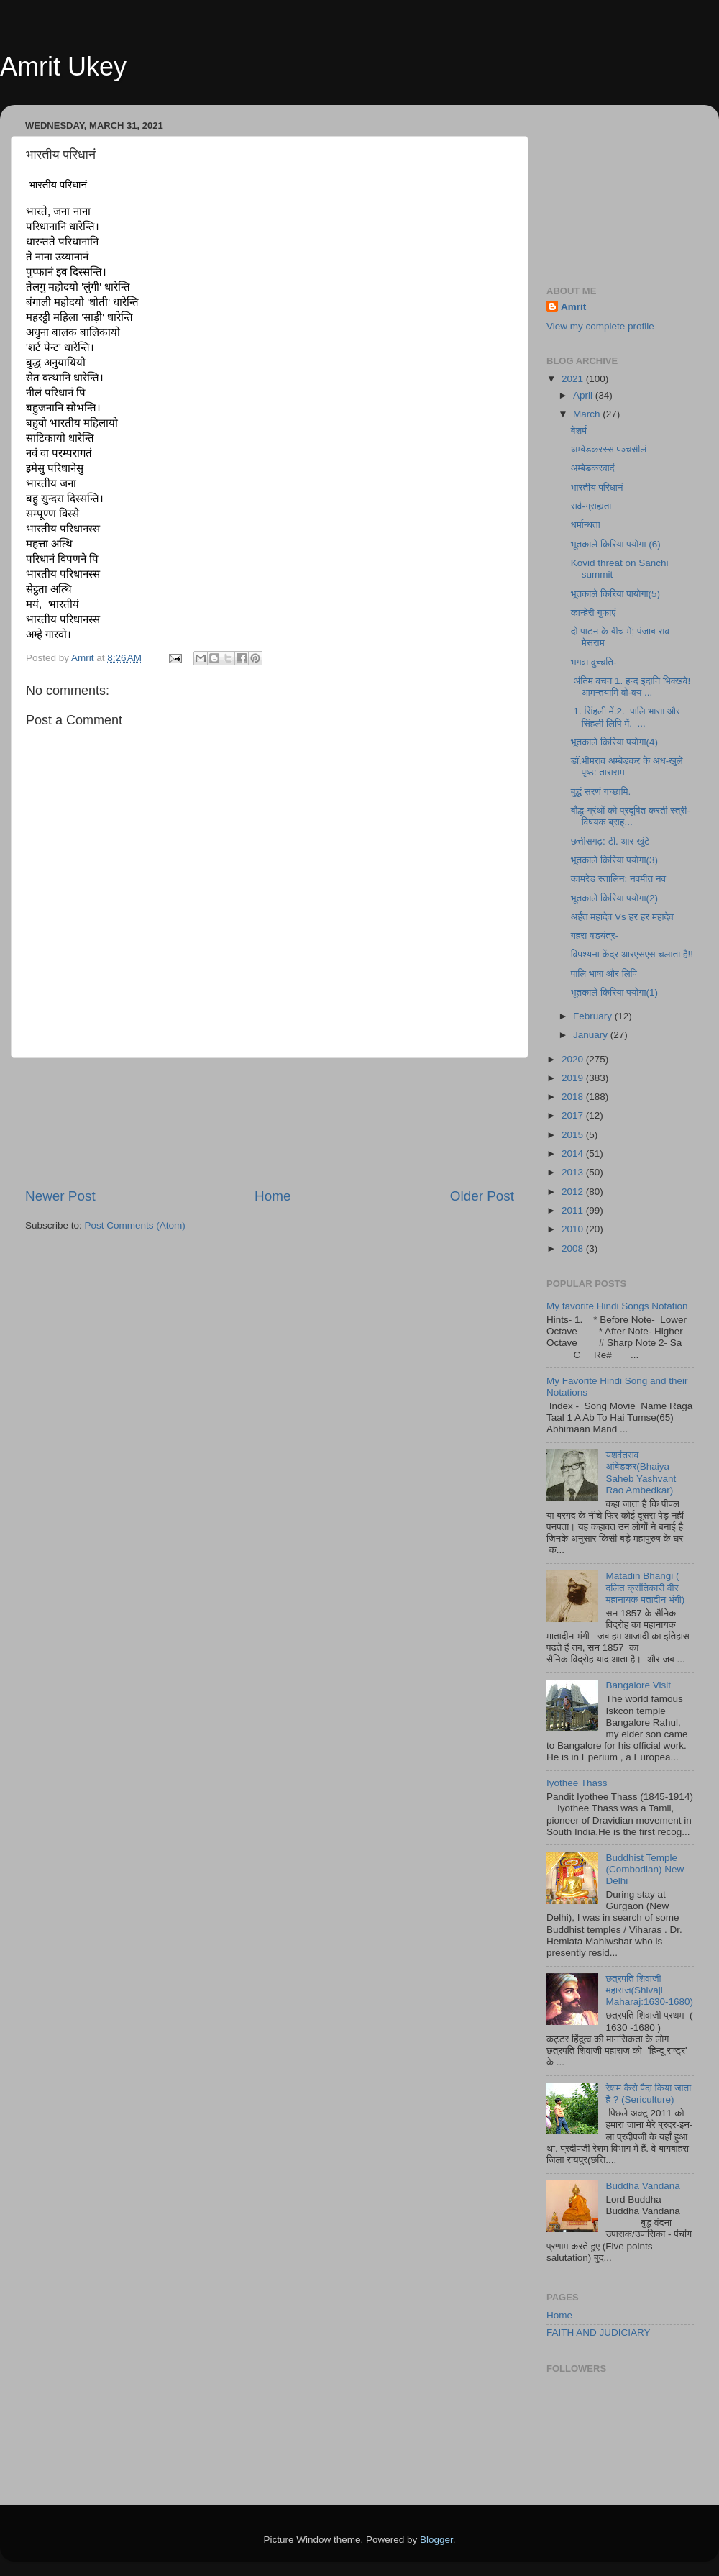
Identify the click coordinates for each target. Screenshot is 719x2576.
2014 (574, 1153)
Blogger (436, 2539)
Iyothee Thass (577, 1783)
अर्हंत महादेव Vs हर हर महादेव (622, 916)
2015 (574, 1134)
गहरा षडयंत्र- (595, 935)
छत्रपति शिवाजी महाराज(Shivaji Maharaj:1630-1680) (649, 1990)
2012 (574, 1191)
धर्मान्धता (585, 524)
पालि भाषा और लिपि (604, 973)
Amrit (573, 306)
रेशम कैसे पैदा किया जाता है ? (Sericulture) (648, 2094)
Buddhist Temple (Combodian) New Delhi (644, 1869)
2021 (574, 378)
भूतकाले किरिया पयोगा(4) (614, 742)
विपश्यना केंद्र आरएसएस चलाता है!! (632, 954)
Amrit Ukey (63, 66)
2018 (574, 1096)
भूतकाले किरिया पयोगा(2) (614, 898)
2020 (574, 1059)
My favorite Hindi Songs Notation (617, 1306)
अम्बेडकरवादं (593, 468)
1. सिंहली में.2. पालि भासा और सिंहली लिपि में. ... (625, 717)
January (591, 1034)
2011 (574, 1210)
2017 (574, 1115)
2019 (574, 1078)
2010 (574, 1229)
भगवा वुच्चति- (594, 662)
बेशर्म (579, 430)
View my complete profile (600, 326)
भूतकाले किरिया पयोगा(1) (614, 992)
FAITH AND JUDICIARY (598, 2332)
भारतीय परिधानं (597, 487)
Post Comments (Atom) (135, 1225)
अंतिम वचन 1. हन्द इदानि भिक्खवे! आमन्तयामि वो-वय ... (630, 686)
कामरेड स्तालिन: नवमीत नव (618, 878)
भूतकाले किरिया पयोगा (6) (616, 544)
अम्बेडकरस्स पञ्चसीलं (609, 449)
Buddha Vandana (642, 2185)
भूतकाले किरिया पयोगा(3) (614, 860)
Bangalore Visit (638, 1685)
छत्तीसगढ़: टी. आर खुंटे (610, 841)
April (584, 395)
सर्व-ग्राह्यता (591, 506)
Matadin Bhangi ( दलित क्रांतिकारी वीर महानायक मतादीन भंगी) (644, 1587)
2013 (574, 1172)
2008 (574, 1248)
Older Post (482, 1195)
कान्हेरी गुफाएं (593, 612)
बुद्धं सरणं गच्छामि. (601, 791)
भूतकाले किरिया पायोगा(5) (615, 593)
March (588, 414)
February (594, 1016)
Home (272, 1195)
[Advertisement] (270, 1123)
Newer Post (60, 1195)
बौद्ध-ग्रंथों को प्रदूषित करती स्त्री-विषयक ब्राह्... (630, 816)
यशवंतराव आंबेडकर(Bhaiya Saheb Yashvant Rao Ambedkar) (640, 1472)
